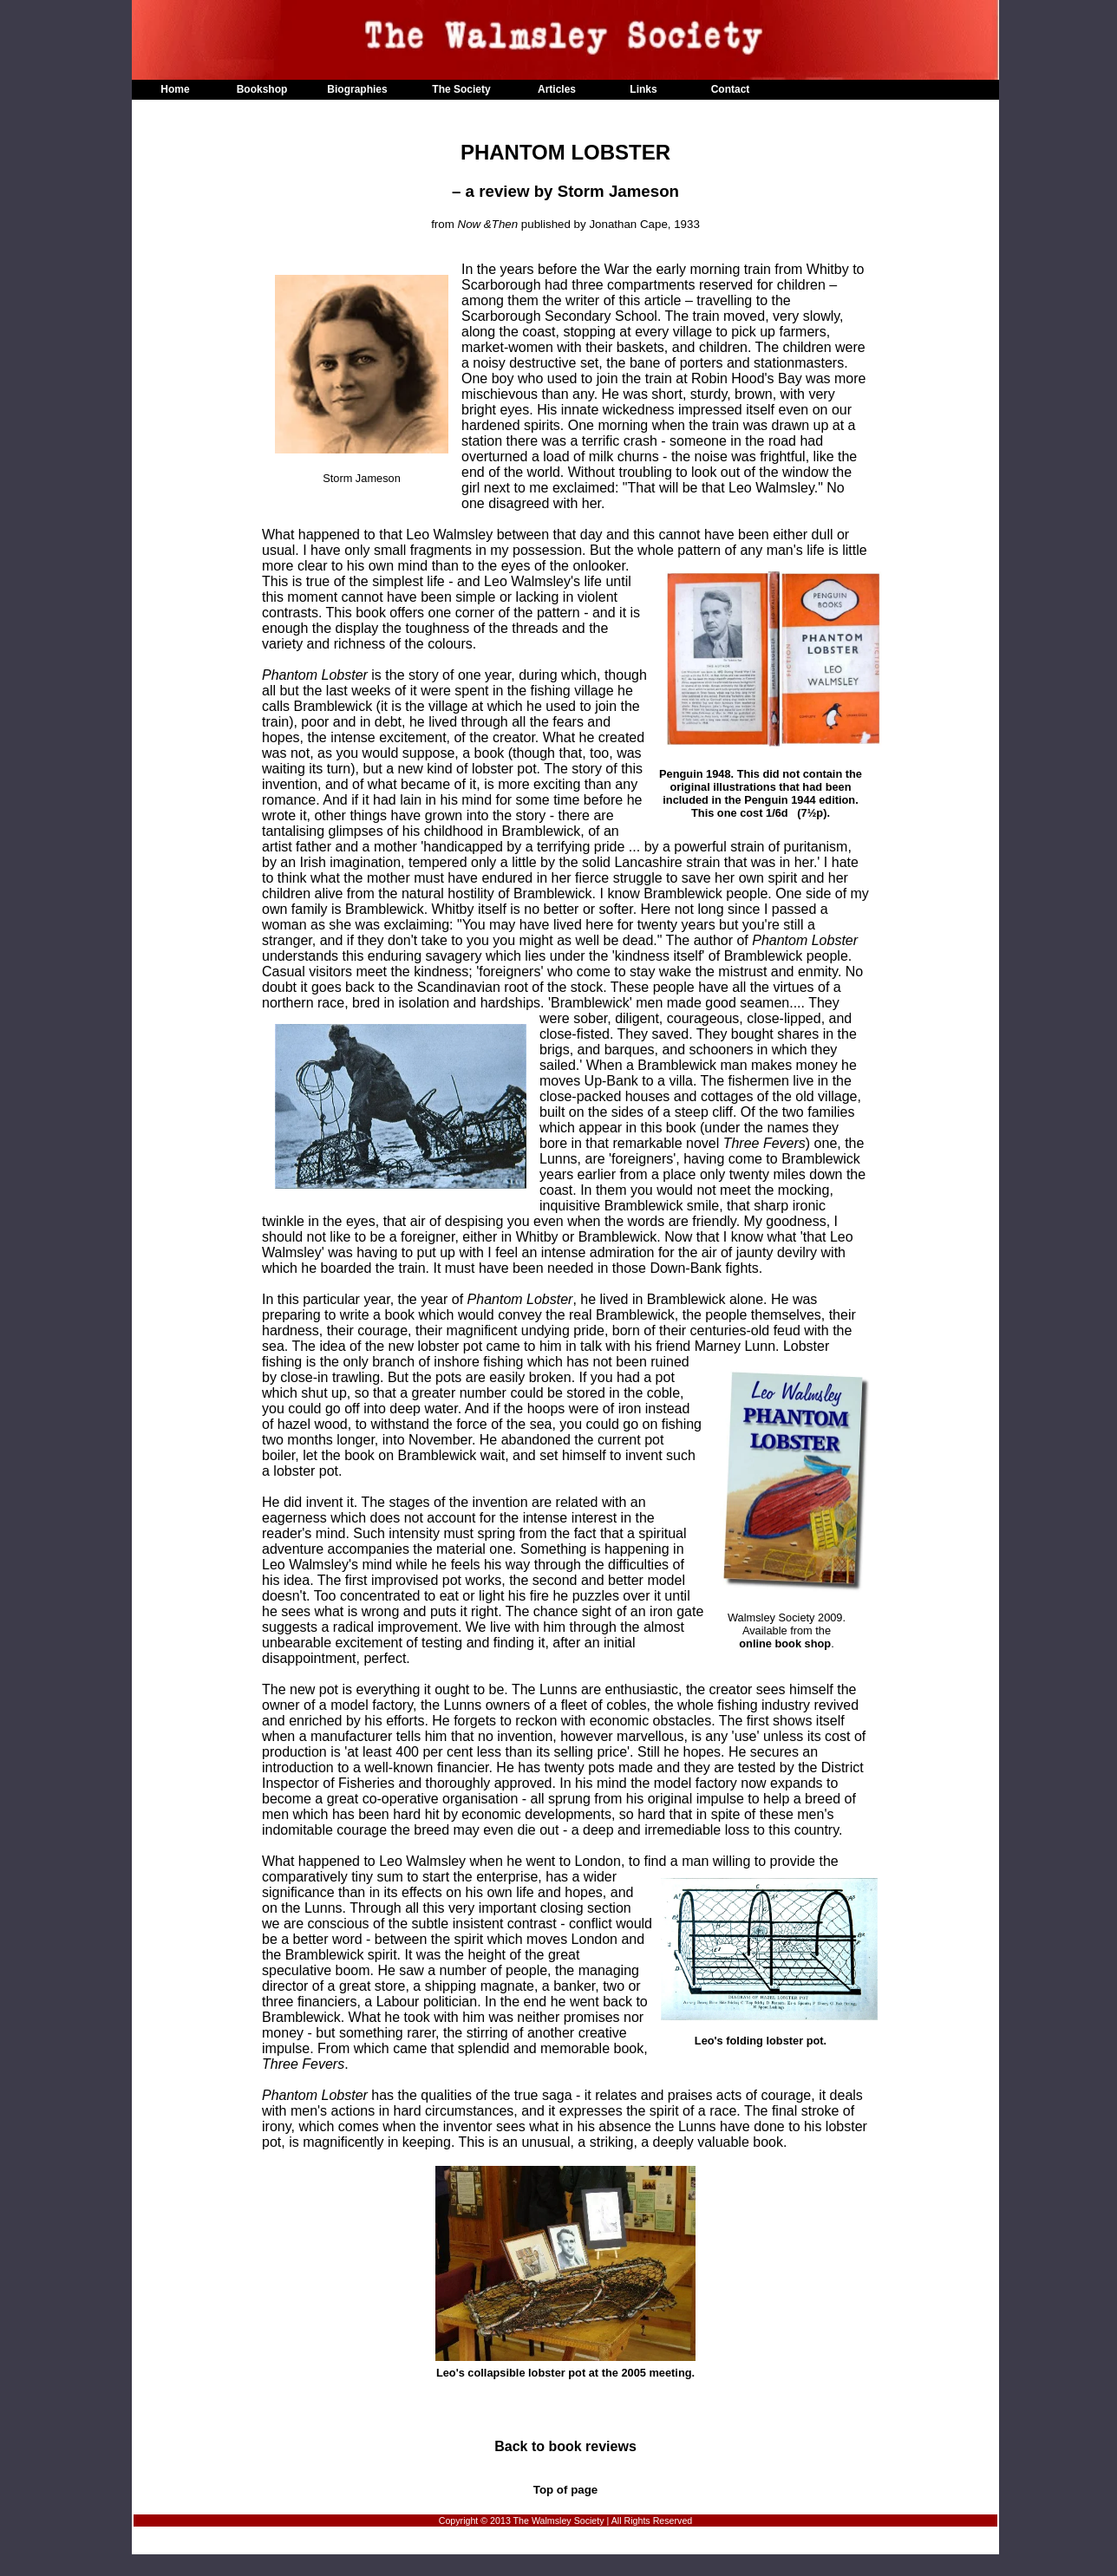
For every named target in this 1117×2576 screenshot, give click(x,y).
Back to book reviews (565, 2446)
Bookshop (262, 89)
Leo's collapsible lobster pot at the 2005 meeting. (565, 2273)
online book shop (785, 1643)
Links (643, 89)
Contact (730, 89)
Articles (557, 89)
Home (174, 89)
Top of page (565, 2489)
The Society (461, 89)
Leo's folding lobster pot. (769, 2035)
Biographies (357, 89)
